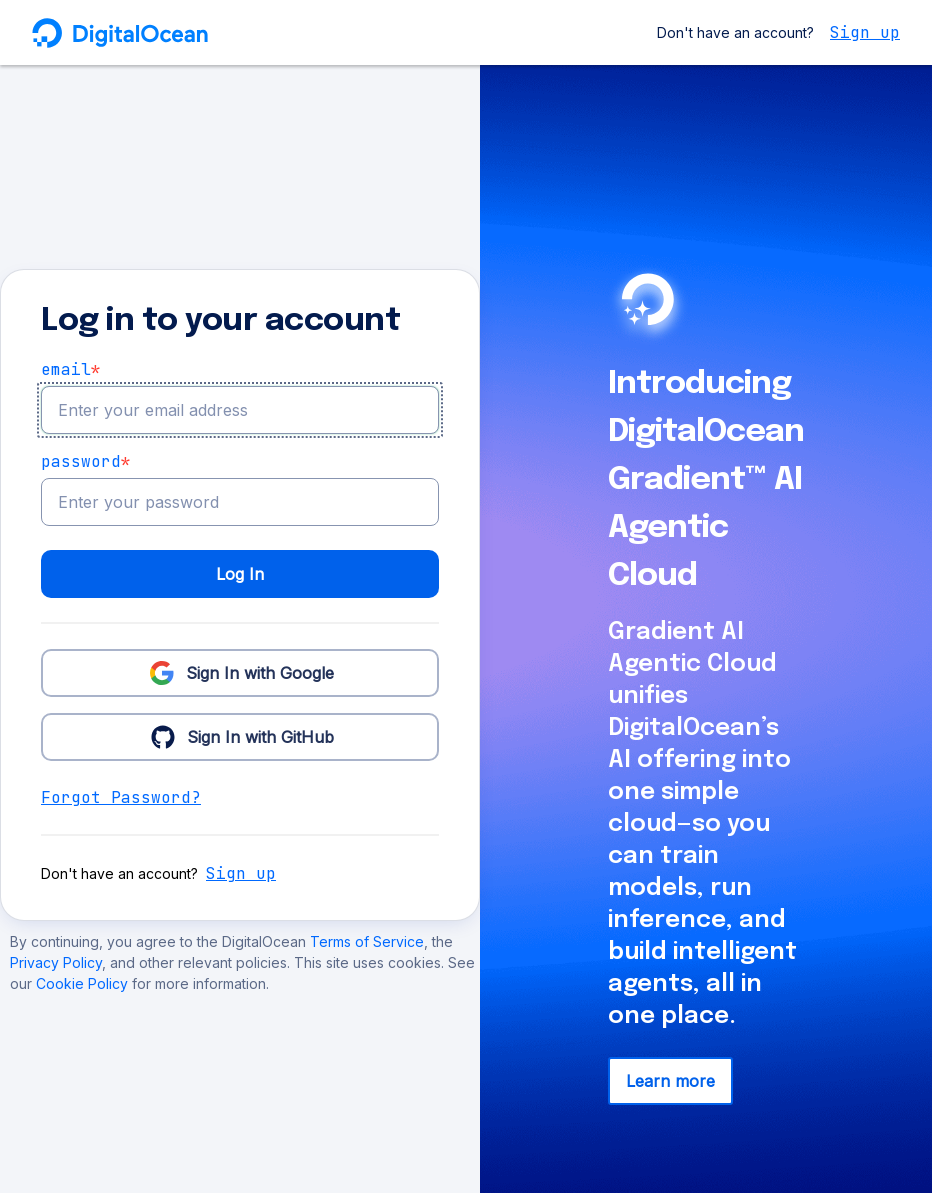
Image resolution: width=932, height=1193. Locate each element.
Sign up (865, 32)
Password (86, 462)
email (71, 370)
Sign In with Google (240, 672)
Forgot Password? (121, 797)
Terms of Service (367, 941)
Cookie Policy (84, 983)
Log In (240, 574)
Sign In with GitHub (240, 736)
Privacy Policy (56, 962)
